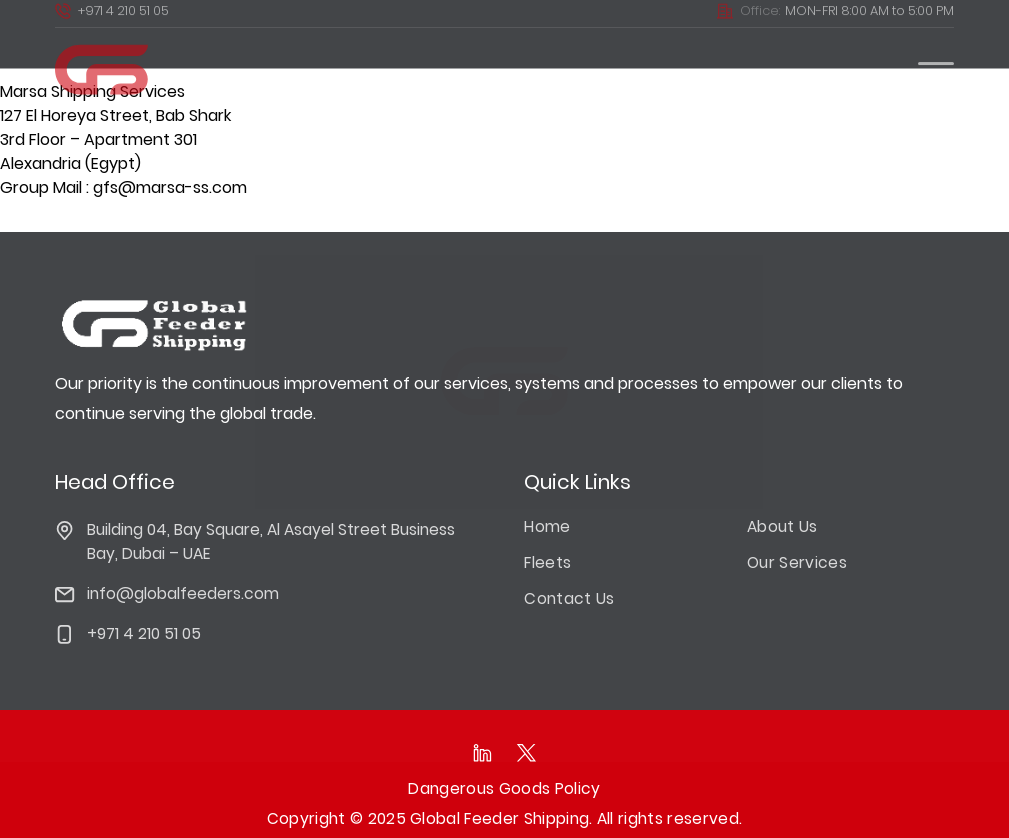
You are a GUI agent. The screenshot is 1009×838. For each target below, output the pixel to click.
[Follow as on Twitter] (527, 753)
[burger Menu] (936, 58)
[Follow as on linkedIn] (482, 753)
